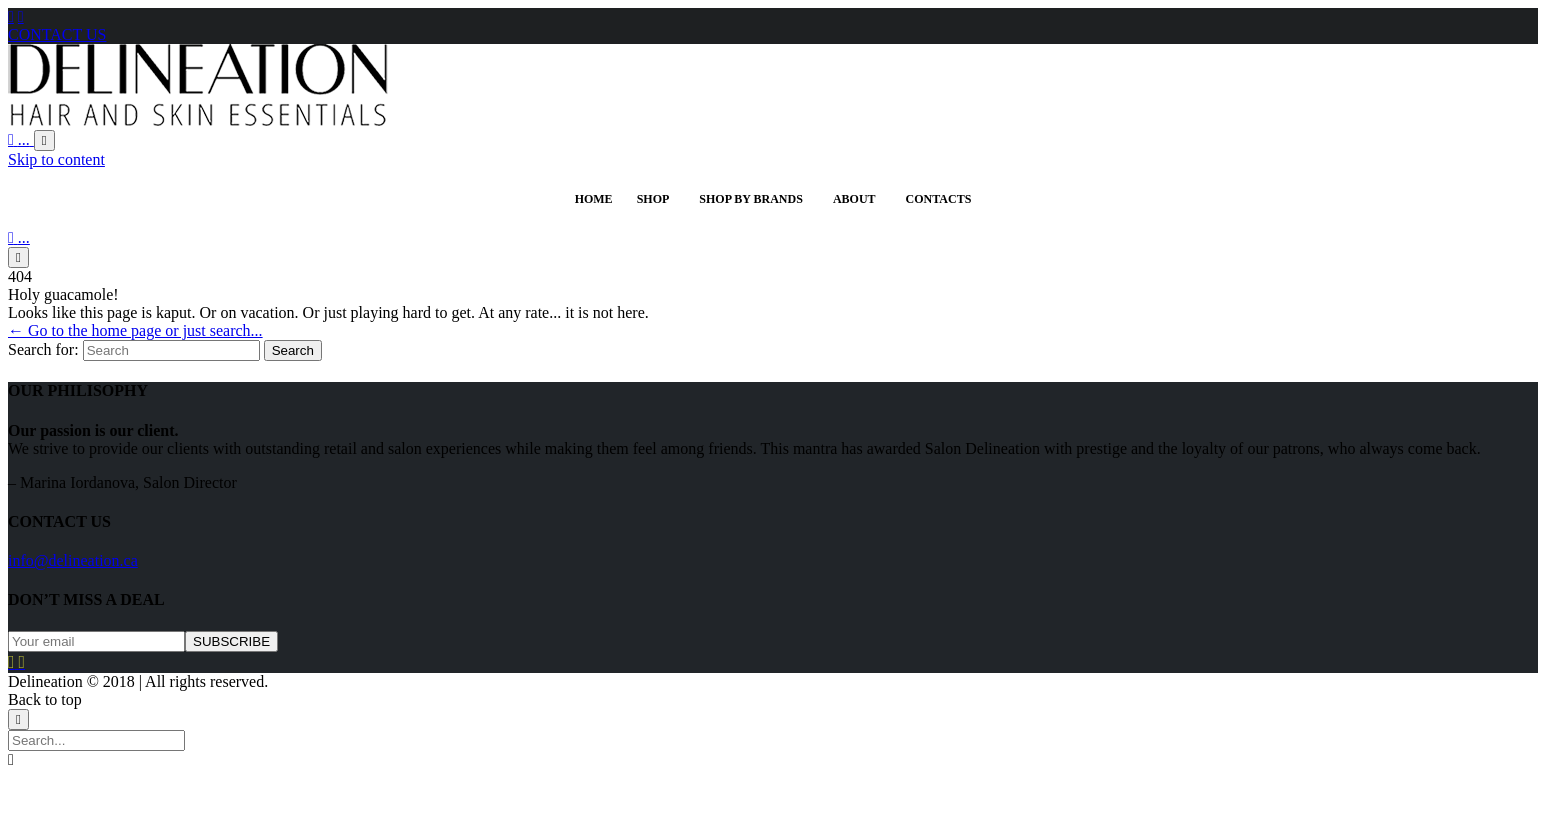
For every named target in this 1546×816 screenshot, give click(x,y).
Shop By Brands (751, 199)
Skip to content (56, 159)
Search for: (43, 349)
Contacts (939, 199)
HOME (594, 199)
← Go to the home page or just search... (135, 330)
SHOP (653, 199)
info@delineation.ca (73, 560)
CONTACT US (57, 34)
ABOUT (854, 199)
